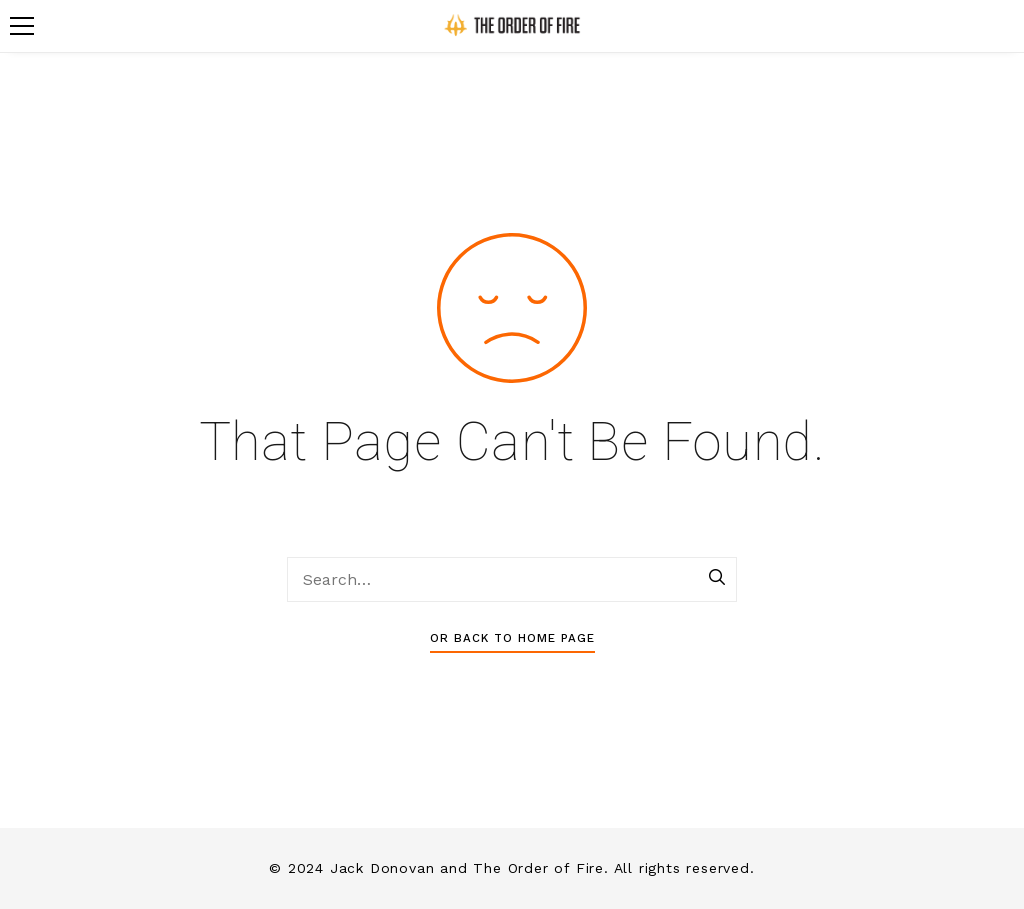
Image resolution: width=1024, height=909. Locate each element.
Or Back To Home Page (512, 638)
